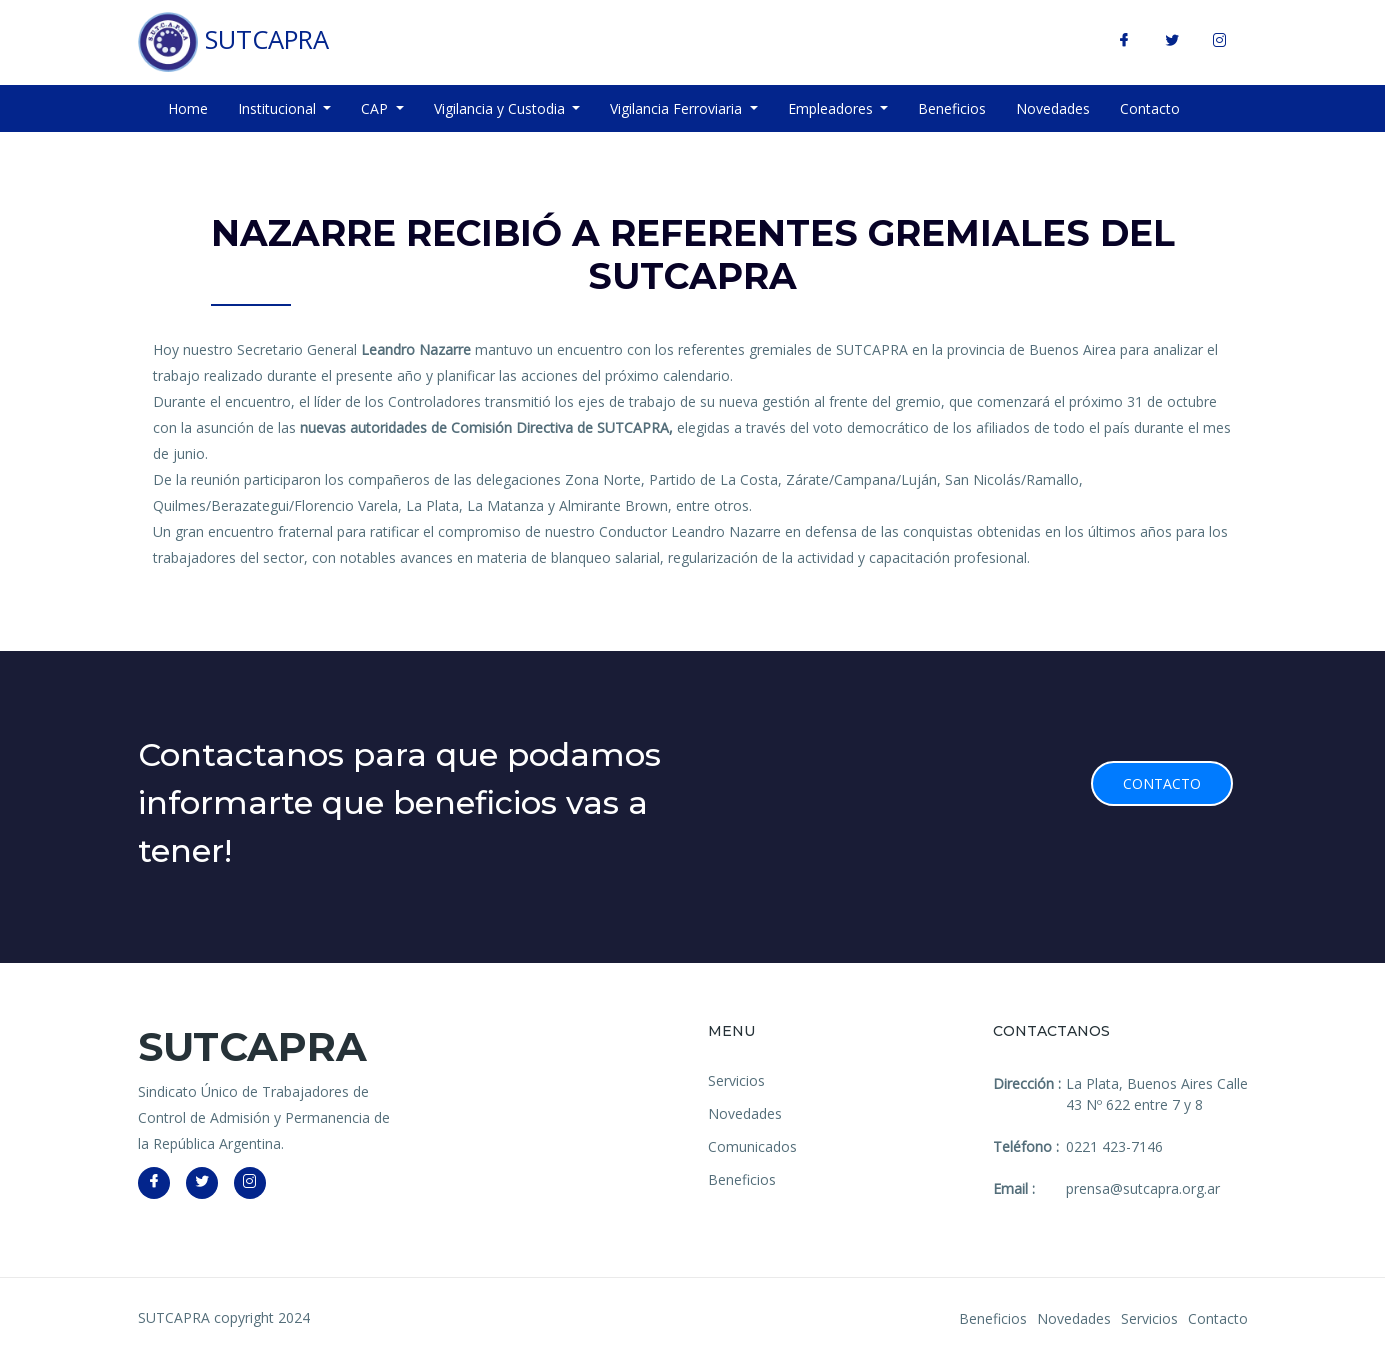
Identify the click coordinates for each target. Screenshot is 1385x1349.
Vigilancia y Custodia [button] (501, 108)
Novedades (1053, 108)
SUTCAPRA (233, 42)
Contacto (1150, 108)
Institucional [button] (279, 108)
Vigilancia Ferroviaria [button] (678, 108)
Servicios (736, 1080)
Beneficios (952, 108)
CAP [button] (376, 108)
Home (188, 108)
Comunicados (752, 1146)
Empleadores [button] (832, 108)
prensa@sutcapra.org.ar (1143, 1188)
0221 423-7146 (1114, 1146)
